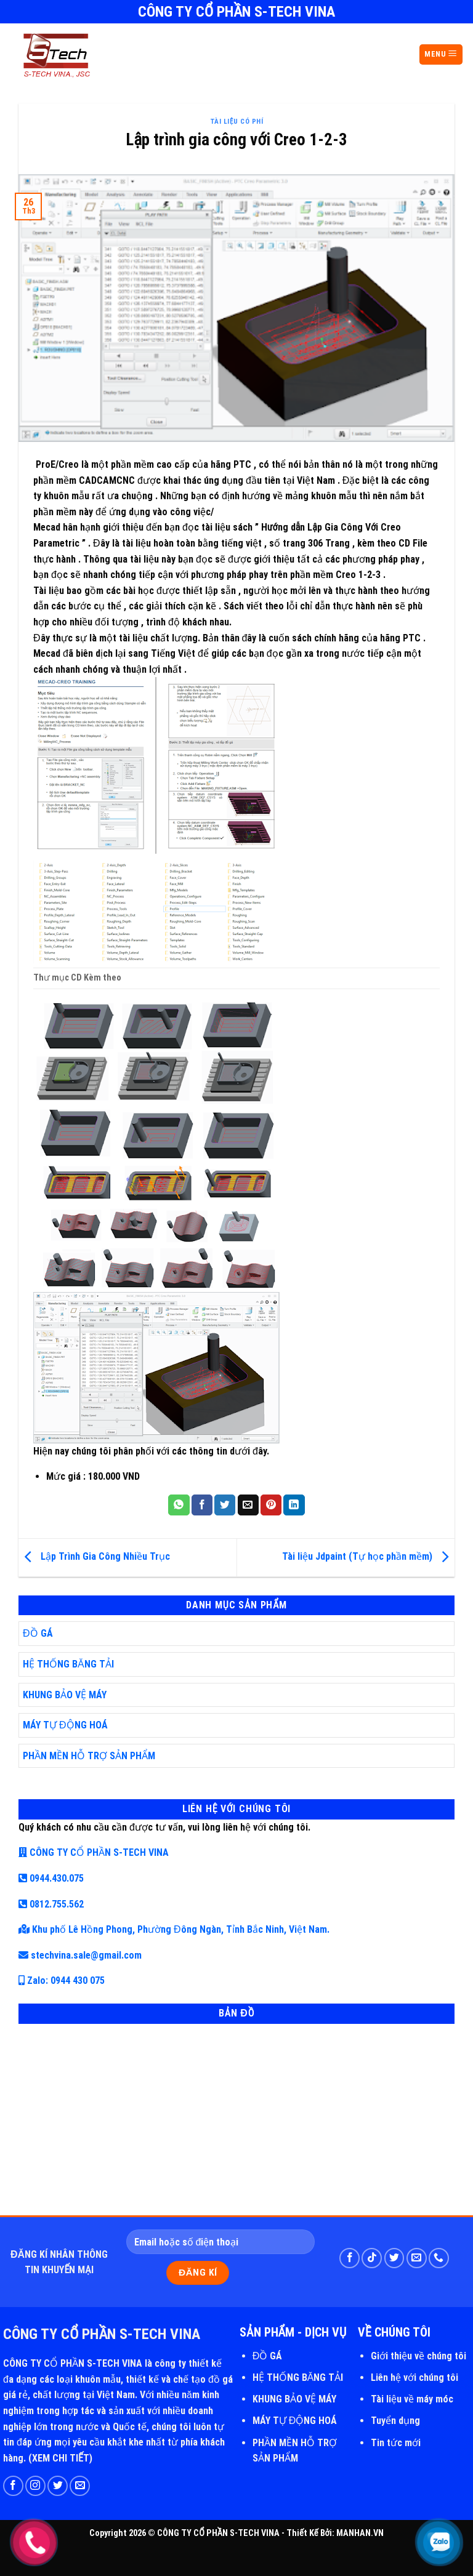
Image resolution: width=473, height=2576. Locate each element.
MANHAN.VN (360, 2533)
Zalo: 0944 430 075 (61, 1980)
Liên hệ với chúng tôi (414, 2377)
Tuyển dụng (395, 2420)
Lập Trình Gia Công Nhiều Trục (94, 1557)
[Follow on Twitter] (394, 2258)
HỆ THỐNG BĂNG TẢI (68, 1664)
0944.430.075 (51, 1878)
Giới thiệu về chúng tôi (418, 2356)
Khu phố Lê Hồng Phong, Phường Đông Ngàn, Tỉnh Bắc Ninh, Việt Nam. (173, 1929)
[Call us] (439, 2258)
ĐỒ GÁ (38, 1633)
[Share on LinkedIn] (293, 1505)
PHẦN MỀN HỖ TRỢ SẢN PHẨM (89, 1756)
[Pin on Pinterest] (271, 1505)
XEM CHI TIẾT (60, 2458)
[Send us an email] (416, 2258)
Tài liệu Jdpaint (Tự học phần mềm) (368, 1557)
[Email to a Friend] (248, 1505)
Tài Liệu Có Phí (237, 122)
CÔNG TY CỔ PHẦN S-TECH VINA (93, 1852)
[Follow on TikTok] (372, 2258)
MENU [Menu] (440, 53)
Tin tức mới (396, 2443)
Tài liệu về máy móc (412, 2399)
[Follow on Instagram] (35, 2486)
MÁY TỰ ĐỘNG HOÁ (65, 1725)
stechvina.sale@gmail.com (80, 1955)
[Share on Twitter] (224, 1505)
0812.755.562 (51, 1904)
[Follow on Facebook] (349, 2258)
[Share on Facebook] (202, 1505)
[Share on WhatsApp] (178, 1505)
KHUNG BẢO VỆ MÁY (65, 1695)
